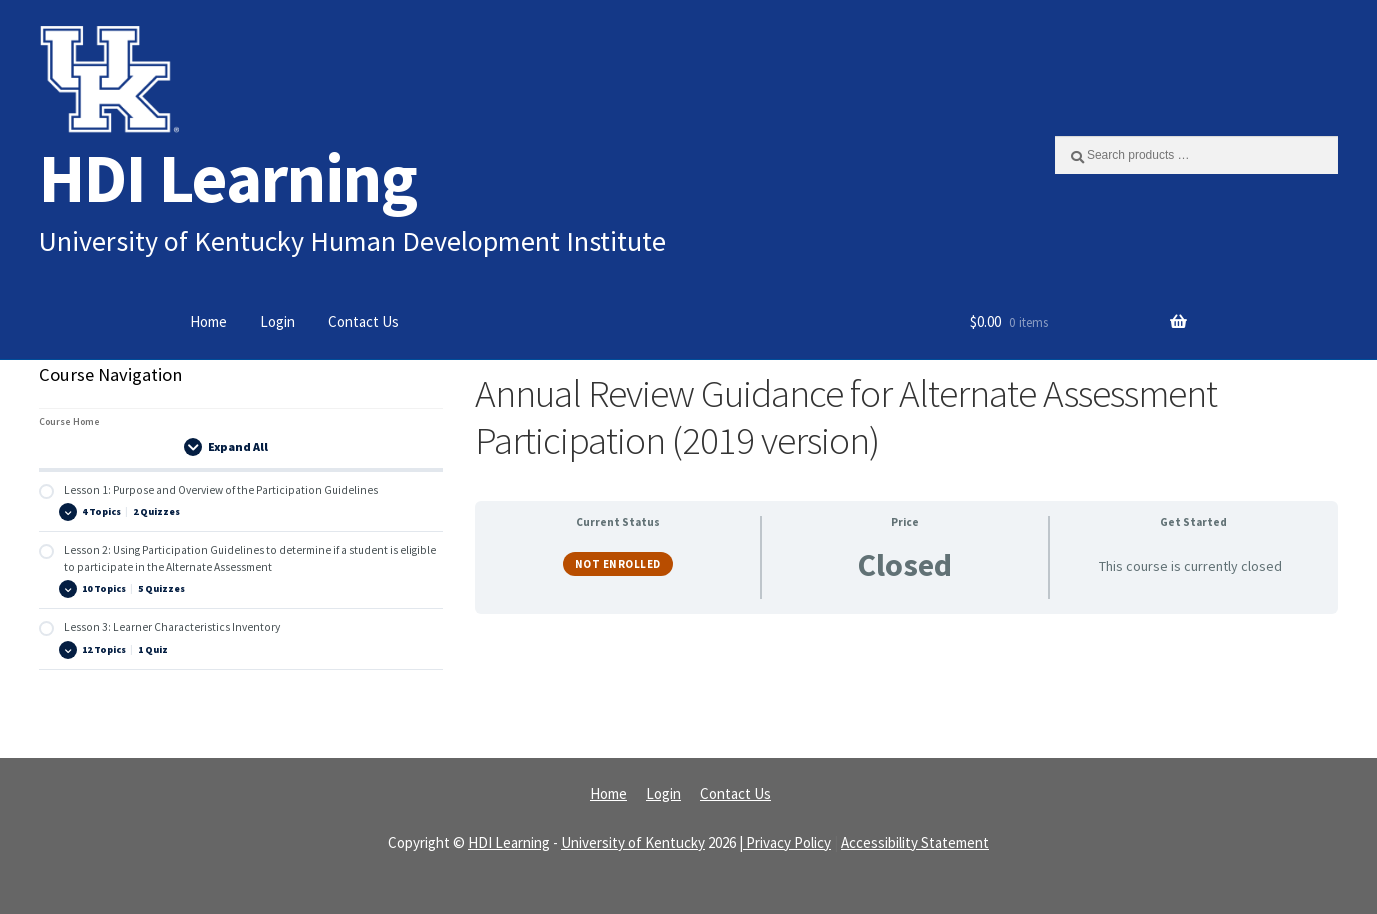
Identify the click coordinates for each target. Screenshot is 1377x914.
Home (208, 321)
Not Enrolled (618, 564)
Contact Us (363, 321)
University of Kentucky (633, 842)
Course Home (69, 421)
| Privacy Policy (785, 842)
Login (277, 321)
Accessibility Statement (915, 842)
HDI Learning (228, 177)
